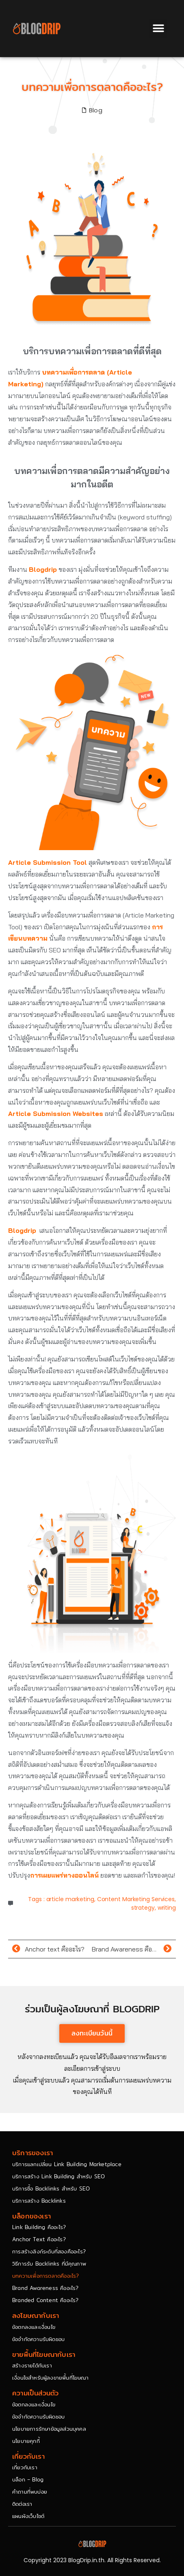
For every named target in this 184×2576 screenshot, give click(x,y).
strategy (143, 1908)
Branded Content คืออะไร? (45, 2300)
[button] (158, 28)
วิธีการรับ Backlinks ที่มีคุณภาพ (49, 2263)
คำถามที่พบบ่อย (29, 2492)
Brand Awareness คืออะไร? (45, 2288)
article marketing (70, 1899)
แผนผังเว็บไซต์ (28, 2516)
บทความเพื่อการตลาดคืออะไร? (45, 2276)
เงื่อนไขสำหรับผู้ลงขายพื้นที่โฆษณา (50, 2378)
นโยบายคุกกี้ (26, 2441)
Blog (95, 110)
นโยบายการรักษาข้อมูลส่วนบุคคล (49, 2429)
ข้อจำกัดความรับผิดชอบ (38, 2339)
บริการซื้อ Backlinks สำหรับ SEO (51, 2188)
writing (167, 1908)
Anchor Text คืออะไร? (39, 2239)
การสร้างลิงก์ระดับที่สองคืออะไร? (49, 2251)
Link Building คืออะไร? (39, 2227)
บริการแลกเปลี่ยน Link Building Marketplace (66, 2164)
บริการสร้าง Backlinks (39, 2201)
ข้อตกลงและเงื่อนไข (33, 2327)
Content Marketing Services (136, 1899)
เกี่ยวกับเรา (24, 2467)
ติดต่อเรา (22, 2504)
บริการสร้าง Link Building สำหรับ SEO (58, 2176)
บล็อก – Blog (27, 2479)
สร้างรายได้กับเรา (32, 2365)
